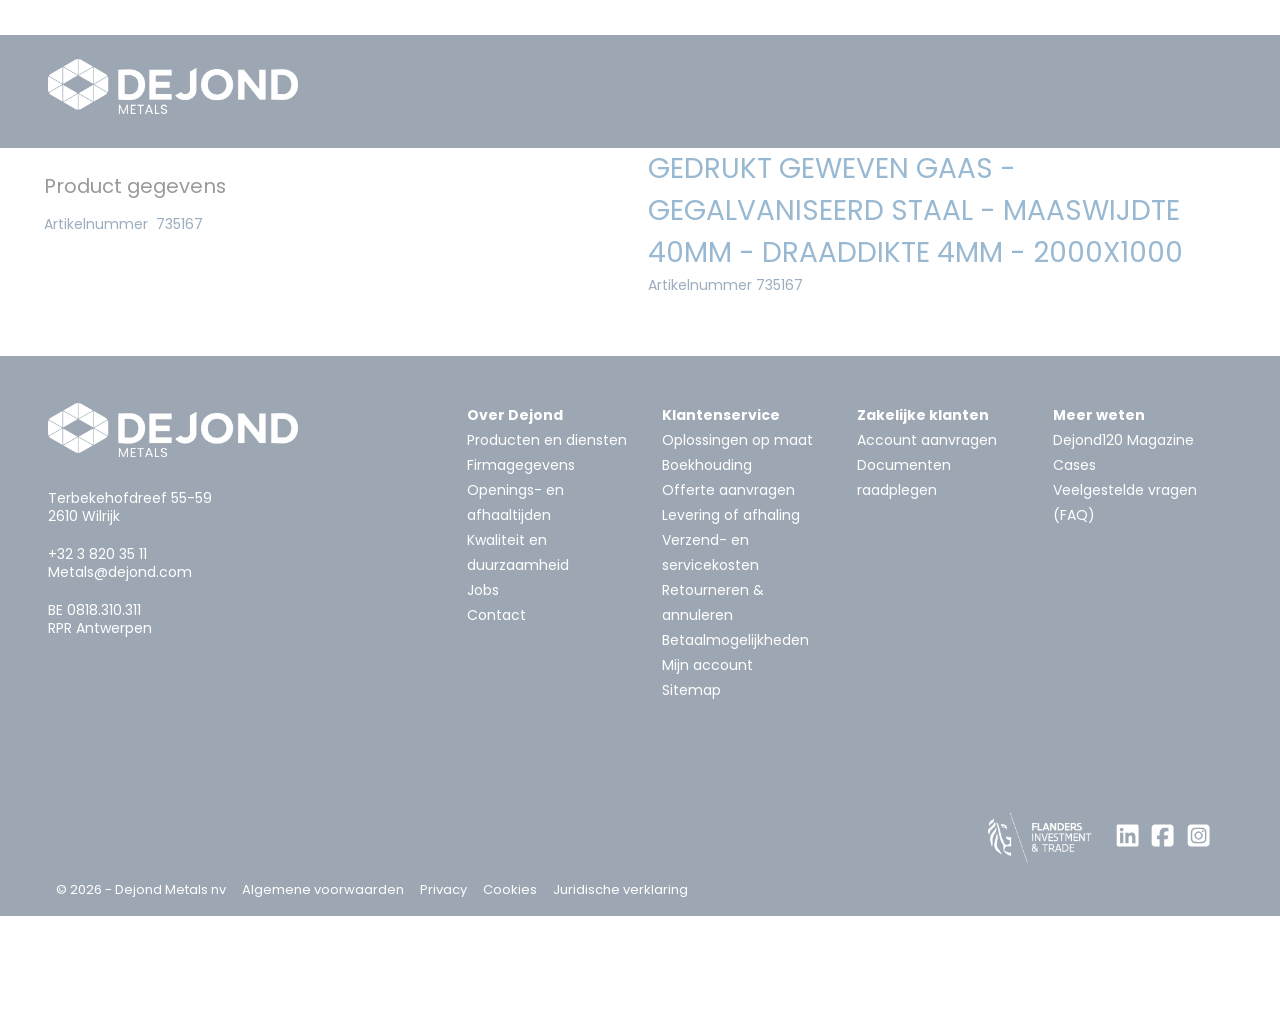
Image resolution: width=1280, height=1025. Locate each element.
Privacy (443, 998)
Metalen (195, 182)
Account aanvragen (927, 549)
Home (92, 182)
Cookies (510, 998)
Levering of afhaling (731, 624)
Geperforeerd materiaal (693, 182)
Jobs (483, 699)
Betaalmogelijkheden (735, 749)
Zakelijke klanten (923, 524)
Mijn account (707, 774)
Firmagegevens (521, 574)
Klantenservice (721, 524)
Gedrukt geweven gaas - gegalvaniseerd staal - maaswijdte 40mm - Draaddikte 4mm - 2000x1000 (439, 220)
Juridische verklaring (620, 998)
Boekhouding (707, 574)
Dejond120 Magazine (1123, 549)
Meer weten (1099, 524)
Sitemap (691, 799)
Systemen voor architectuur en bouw (414, 182)
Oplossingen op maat (737, 549)
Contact (496, 724)
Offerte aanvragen (728, 599)
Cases (1074, 574)
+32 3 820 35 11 (97, 663)
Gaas (853, 182)
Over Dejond (515, 524)
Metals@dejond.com (120, 681)
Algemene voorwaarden (323, 998)
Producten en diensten (547, 549)
